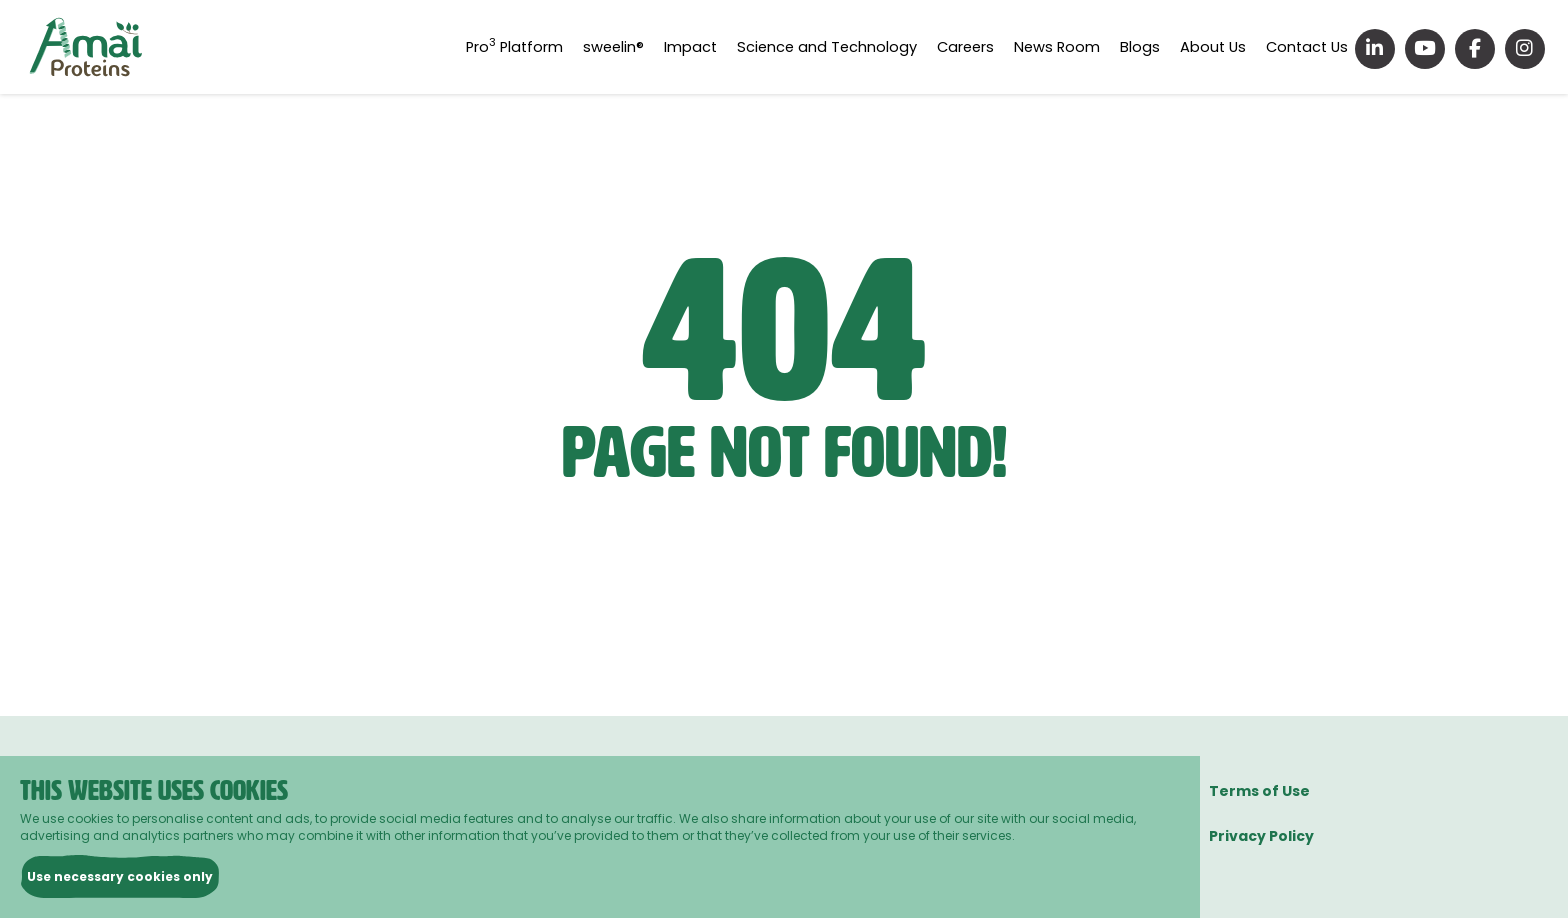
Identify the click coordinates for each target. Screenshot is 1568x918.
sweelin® (640, 47)
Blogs (1149, 47)
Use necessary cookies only (120, 876)
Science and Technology (848, 47)
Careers (982, 47)
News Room (1070, 47)
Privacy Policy (1261, 836)
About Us (1218, 47)
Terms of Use (1259, 791)
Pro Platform (544, 46)
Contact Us (1308, 47)
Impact (715, 47)
